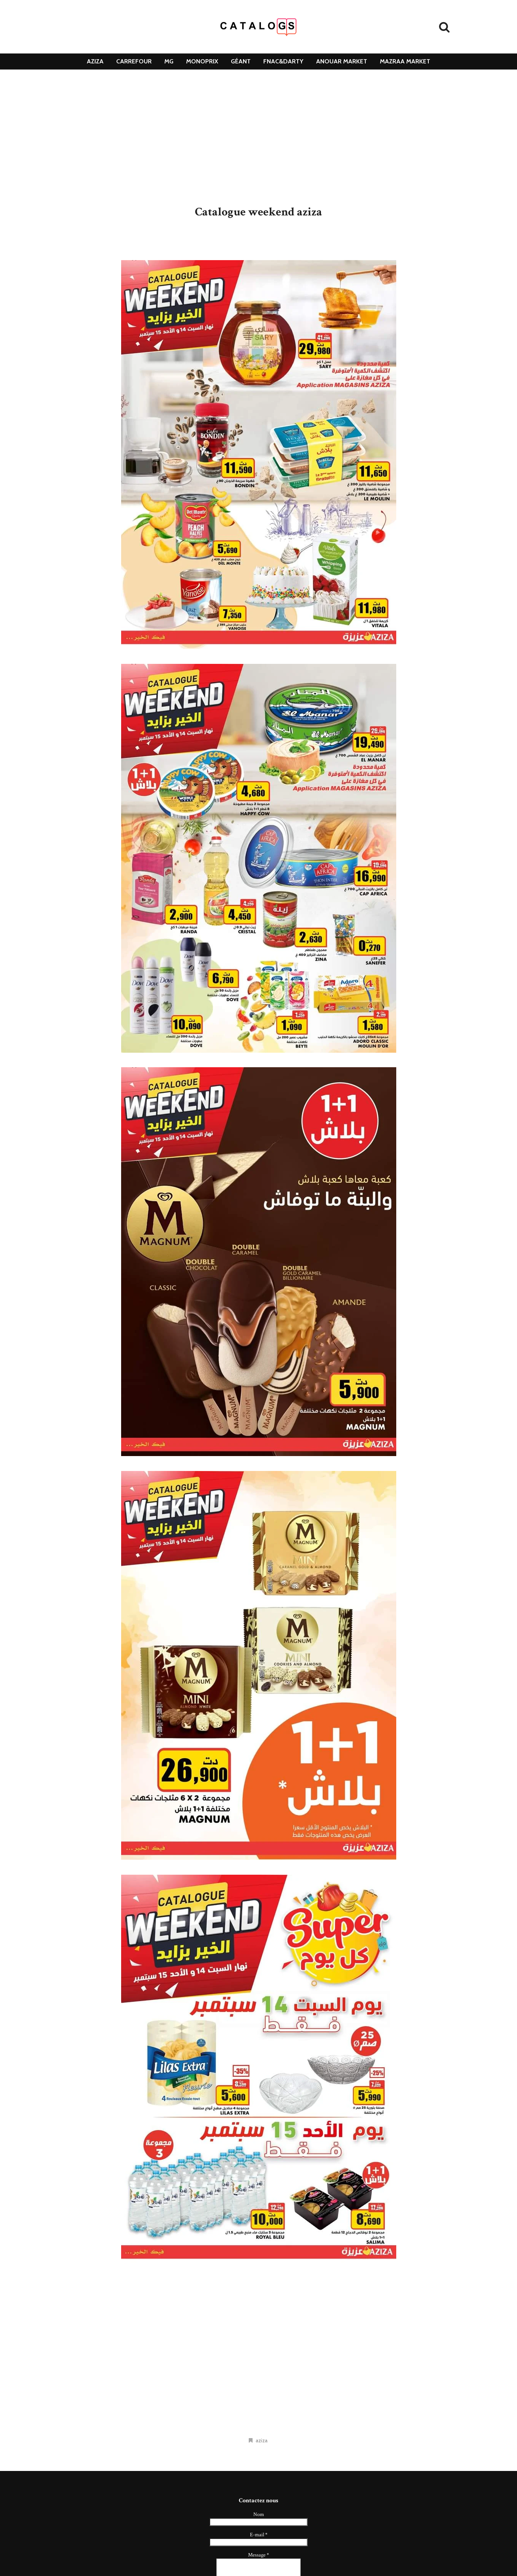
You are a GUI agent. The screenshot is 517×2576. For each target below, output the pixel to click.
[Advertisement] (259, 138)
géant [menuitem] (241, 61)
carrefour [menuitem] (134, 61)
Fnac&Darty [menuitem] (283, 61)
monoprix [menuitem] (202, 61)
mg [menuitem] (168, 61)
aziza (261, 2440)
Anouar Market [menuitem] (341, 61)
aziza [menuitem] (95, 61)
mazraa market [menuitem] (405, 61)
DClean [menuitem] (258, 77)
